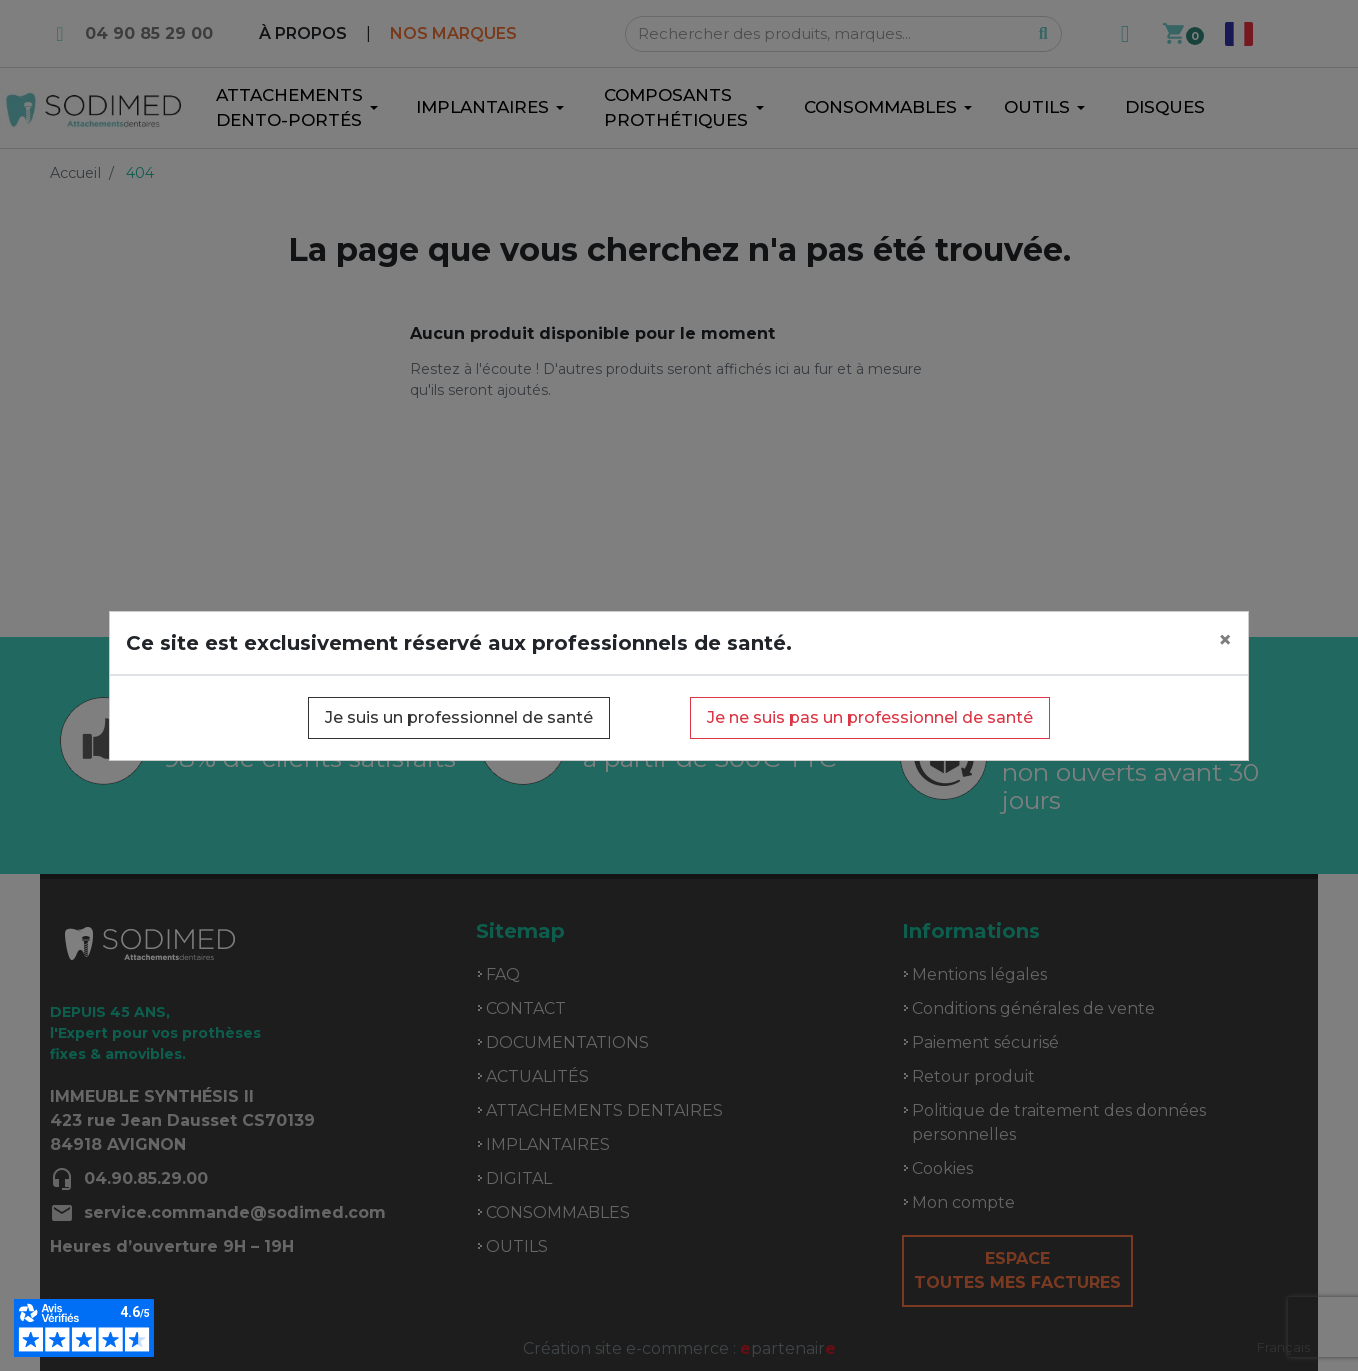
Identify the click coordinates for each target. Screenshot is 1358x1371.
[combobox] (1283, 1347)
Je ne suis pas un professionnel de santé (870, 717)
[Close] (1225, 640)
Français (1283, 1347)
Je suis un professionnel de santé (459, 717)
